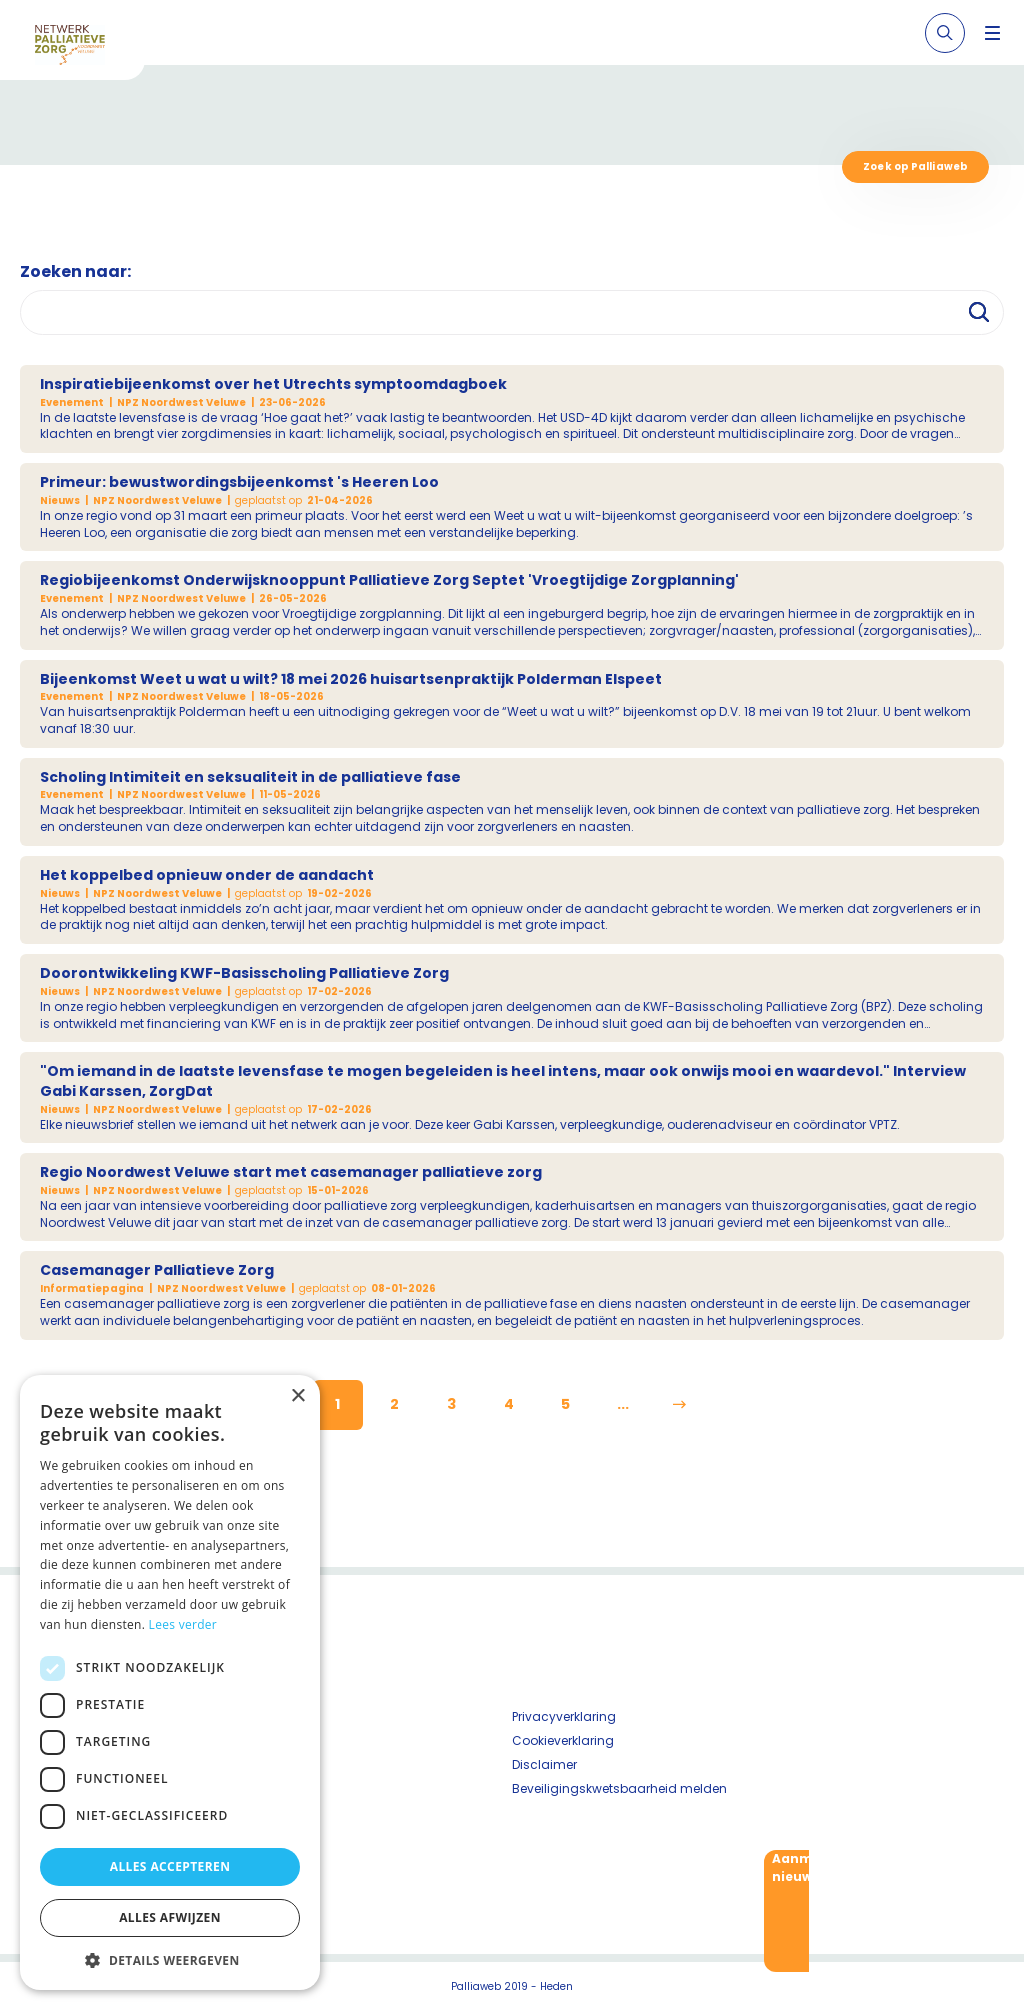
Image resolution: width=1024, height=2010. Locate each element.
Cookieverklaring (563, 1740)
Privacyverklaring (564, 1716)
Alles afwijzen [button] (170, 1917)
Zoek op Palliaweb (915, 166)
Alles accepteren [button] (170, 1866)
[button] (170, 1960)
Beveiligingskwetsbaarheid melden (619, 1788)
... (623, 1404)
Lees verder (183, 1624)
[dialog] (170, 1682)
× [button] (297, 1396)
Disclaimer (544, 1764)
